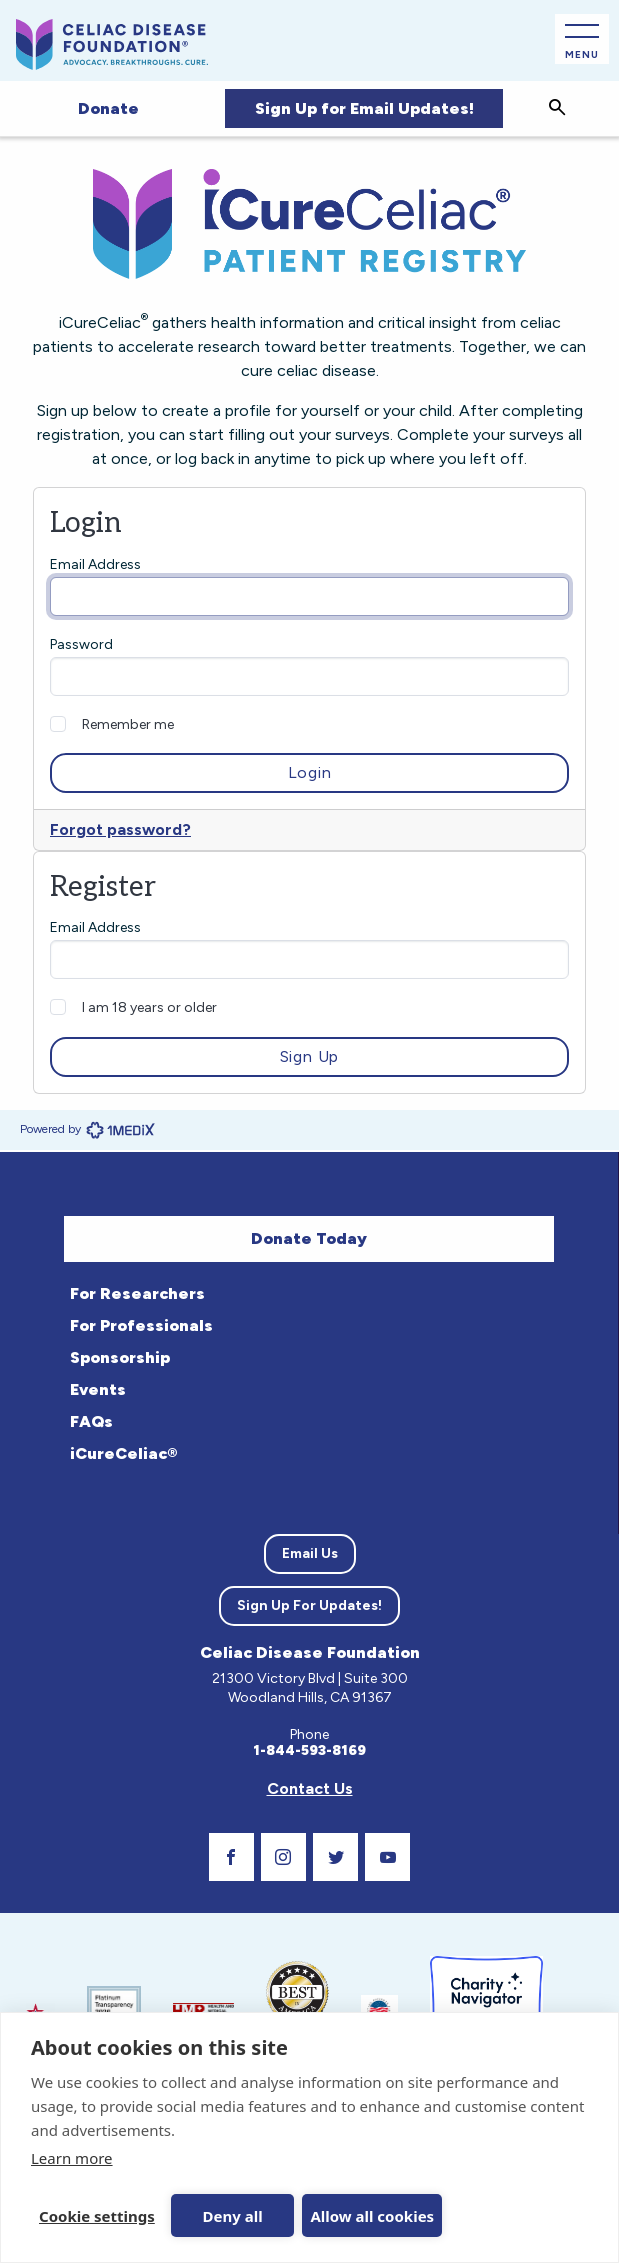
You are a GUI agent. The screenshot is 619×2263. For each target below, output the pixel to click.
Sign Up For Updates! (309, 1605)
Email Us (310, 1553)
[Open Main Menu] (582, 39)
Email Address (95, 564)
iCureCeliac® (123, 1453)
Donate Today (309, 1238)
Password (81, 644)
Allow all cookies (365, 2216)
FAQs (91, 1421)
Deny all (229, 2216)
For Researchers (137, 1293)
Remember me (128, 724)
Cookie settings (97, 2216)
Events (98, 1389)
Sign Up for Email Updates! (364, 108)
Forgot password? (120, 829)
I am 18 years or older (149, 1007)
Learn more (72, 2158)
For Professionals (141, 1325)
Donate (108, 108)
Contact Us (310, 1788)
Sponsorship (120, 1357)
